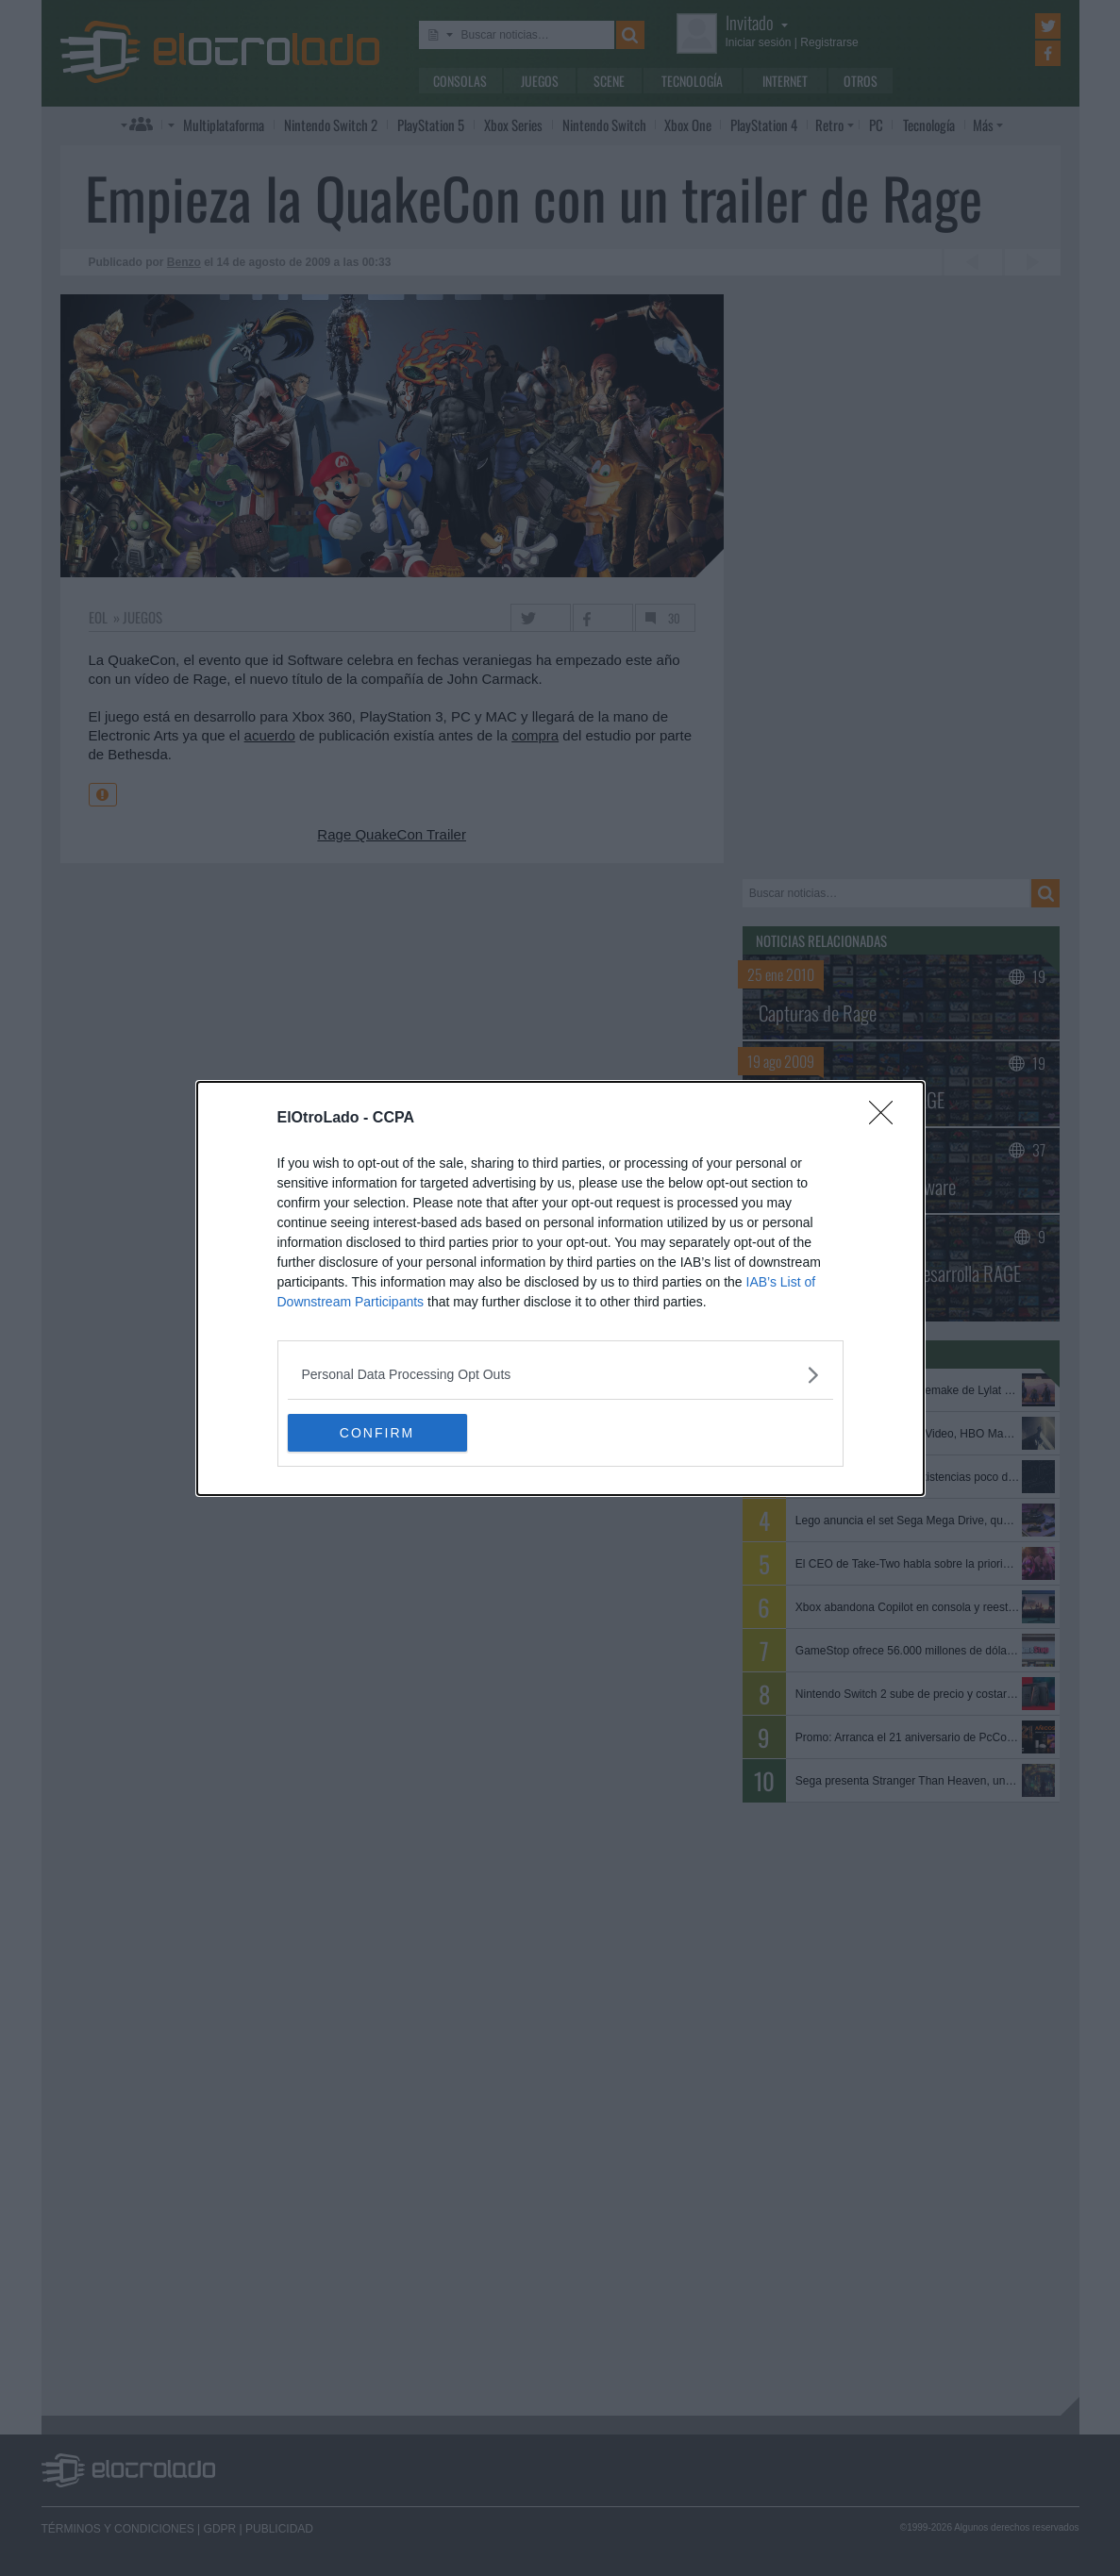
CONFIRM (377, 1431)
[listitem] (560, 1375)
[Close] (887, 1119)
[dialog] (560, 1288)
